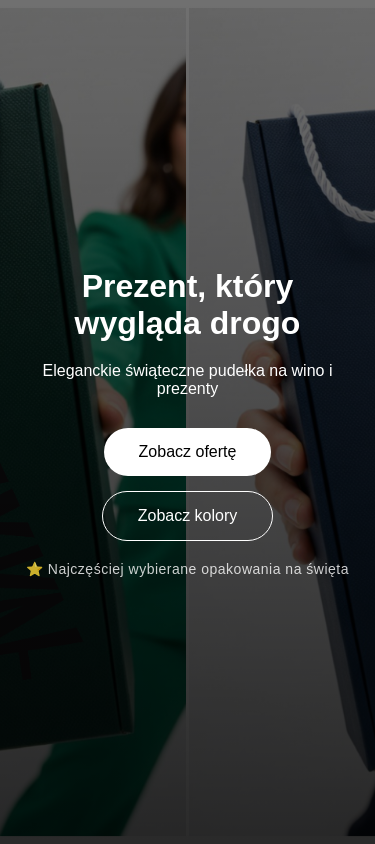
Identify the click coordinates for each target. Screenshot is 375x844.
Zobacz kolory (188, 515)
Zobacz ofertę (188, 451)
